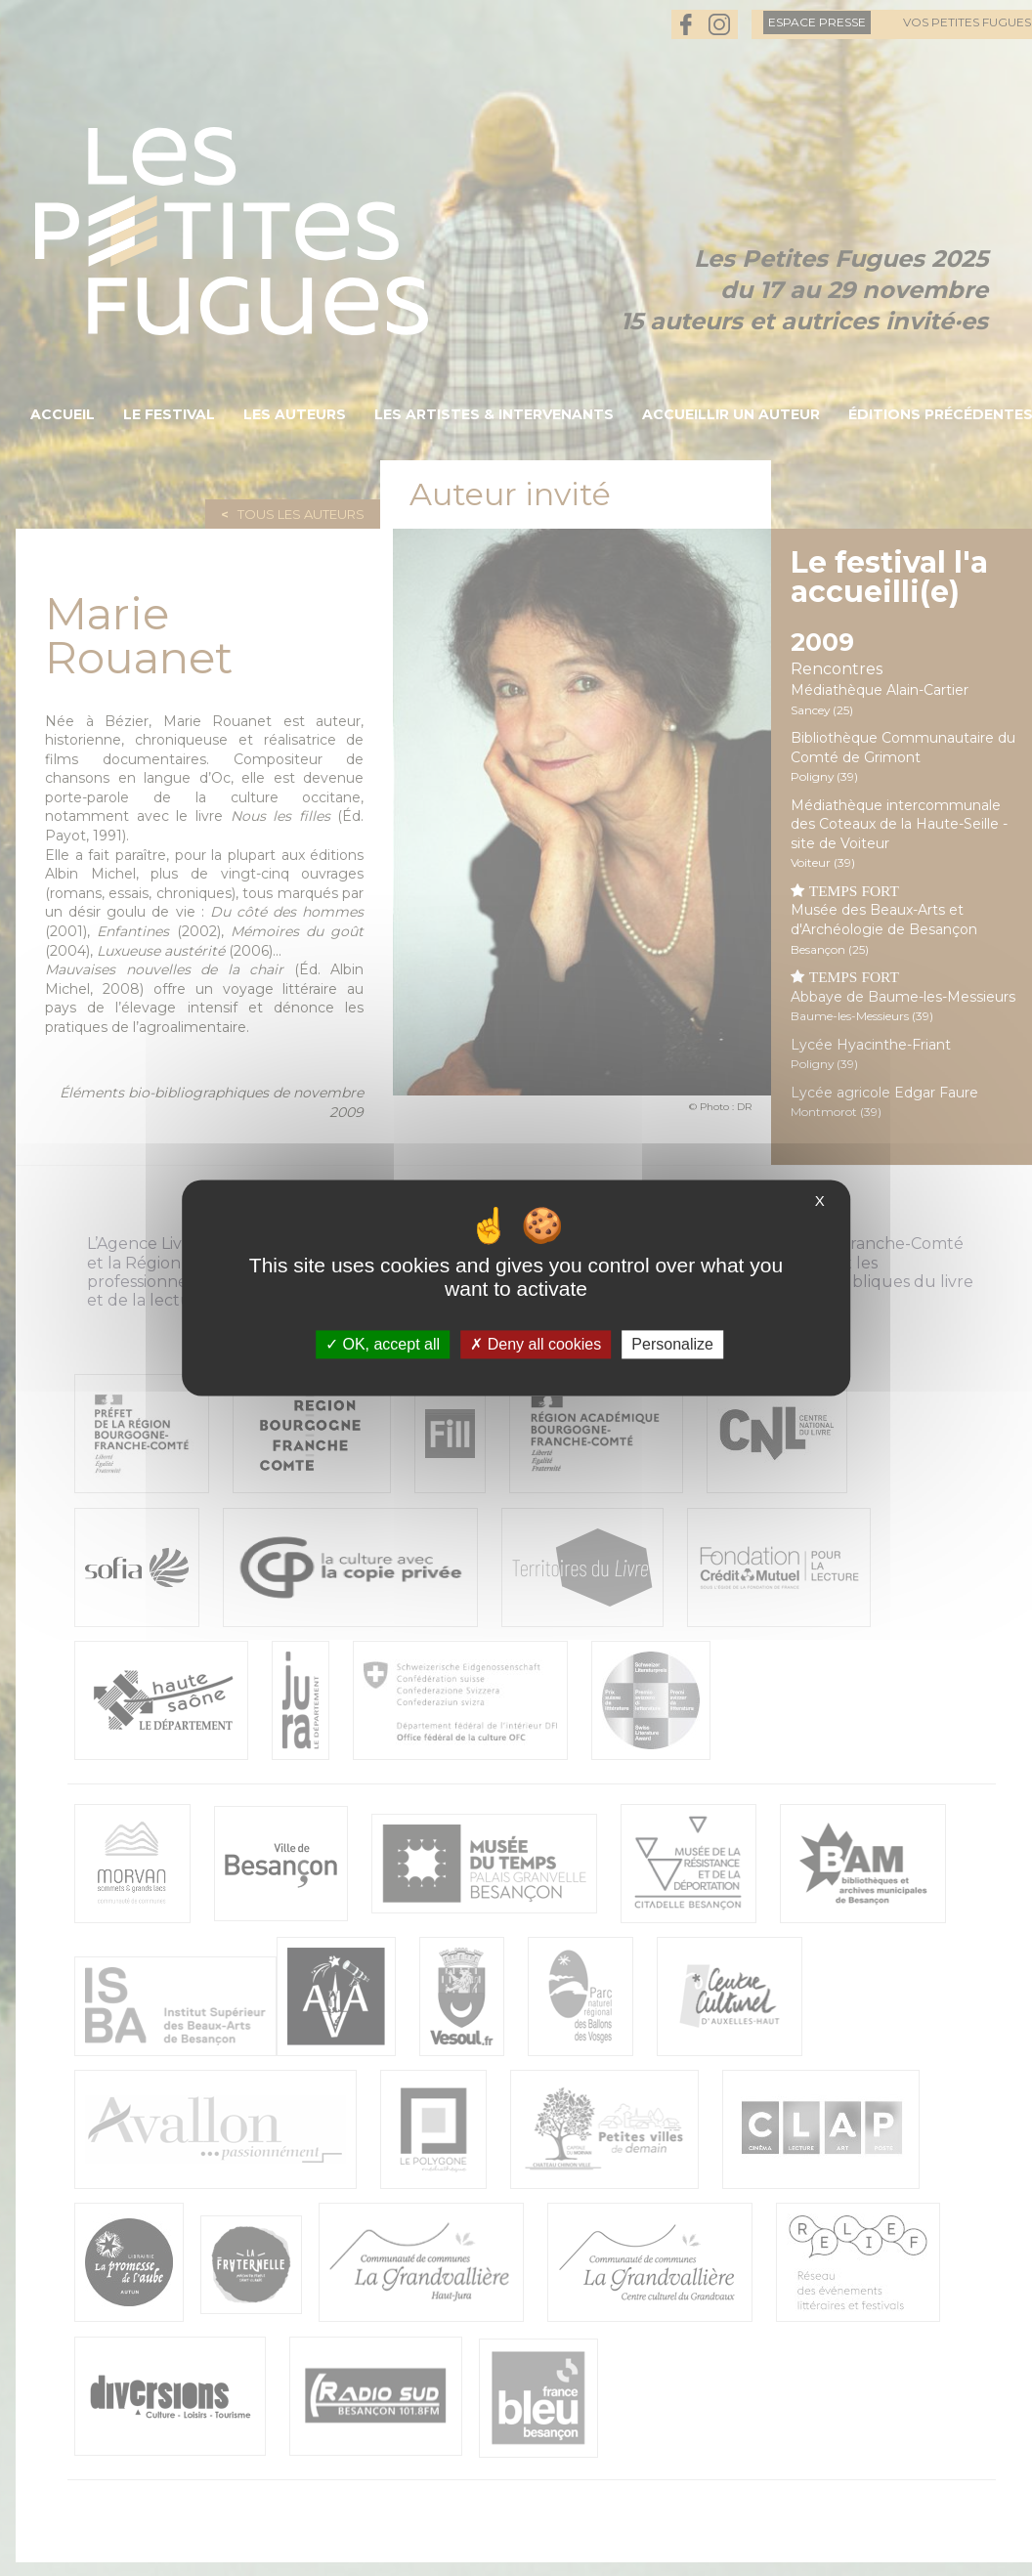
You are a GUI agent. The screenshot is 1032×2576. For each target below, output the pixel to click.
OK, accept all (382, 1344)
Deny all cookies (535, 1344)
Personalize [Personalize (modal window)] (672, 1344)
